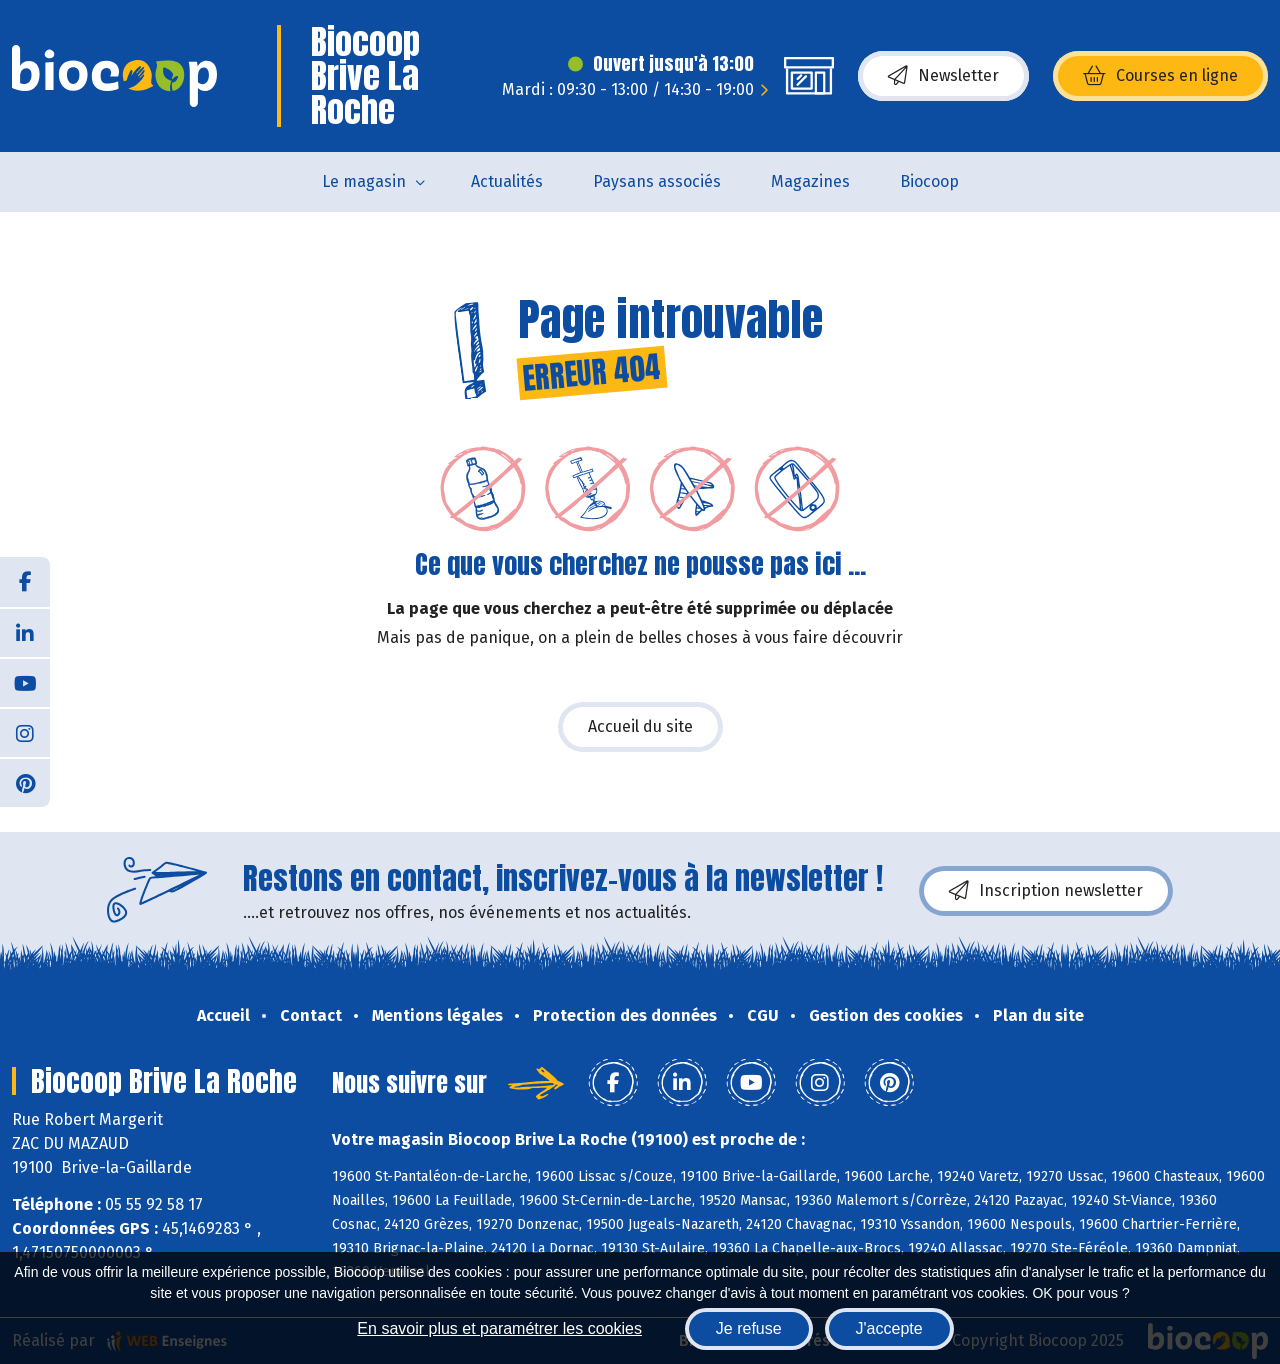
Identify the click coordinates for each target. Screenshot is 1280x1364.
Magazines (810, 181)
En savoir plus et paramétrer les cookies (499, 1328)
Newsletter (943, 76)
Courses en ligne (1160, 76)
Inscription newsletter (1046, 891)
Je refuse (749, 1328)
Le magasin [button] (364, 181)
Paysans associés (657, 181)
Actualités (507, 181)
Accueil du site (640, 726)
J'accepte (889, 1328)
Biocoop (929, 181)
